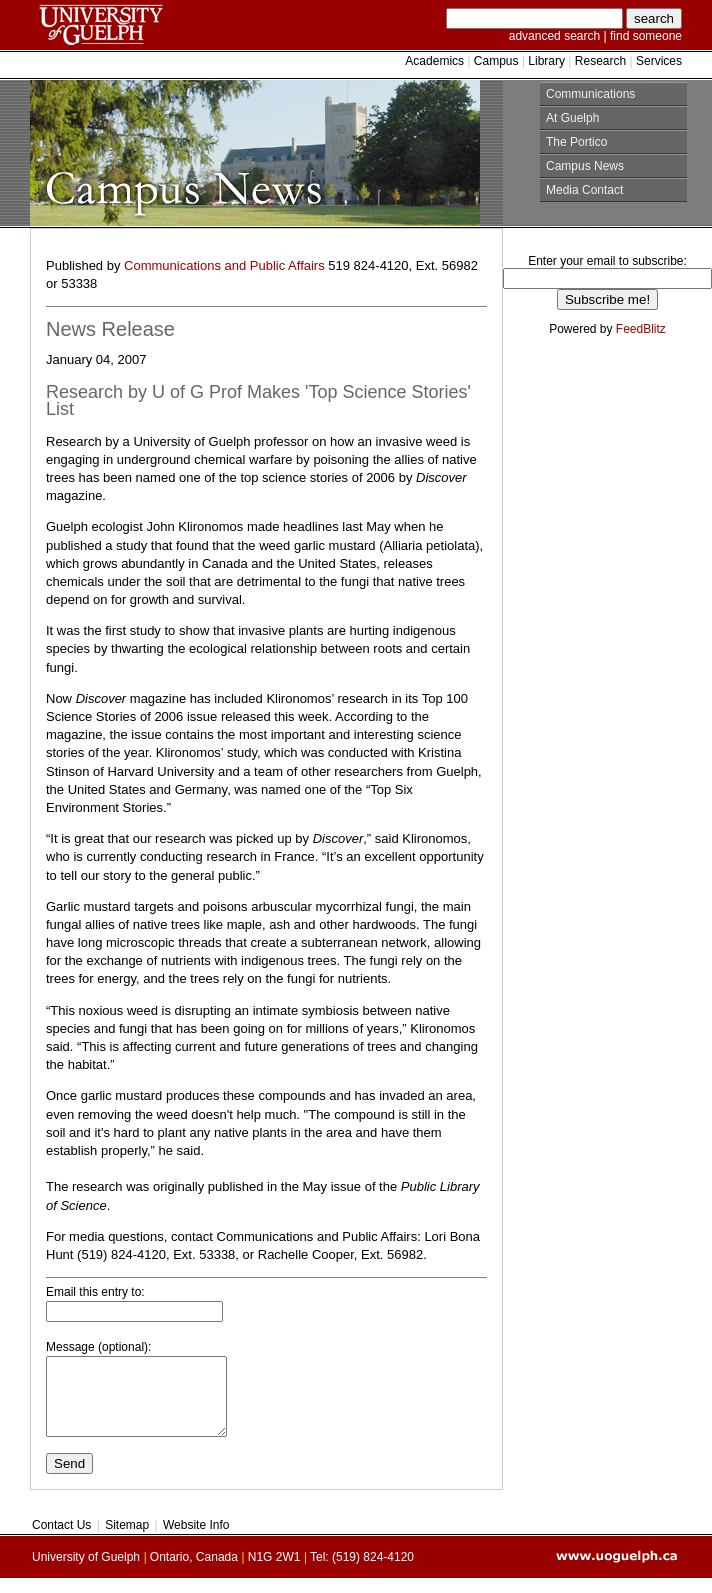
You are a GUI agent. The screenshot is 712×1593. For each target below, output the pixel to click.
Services (657, 61)
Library (546, 61)
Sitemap (127, 1540)
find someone (646, 36)
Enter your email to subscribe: (607, 261)
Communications (590, 94)
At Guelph (572, 118)
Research (600, 61)
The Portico (576, 142)
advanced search (554, 36)
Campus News (585, 166)
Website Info (195, 1540)
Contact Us (63, 1540)
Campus (496, 61)
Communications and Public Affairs (224, 265)
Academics (435, 61)
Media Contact (584, 190)
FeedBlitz (641, 329)
